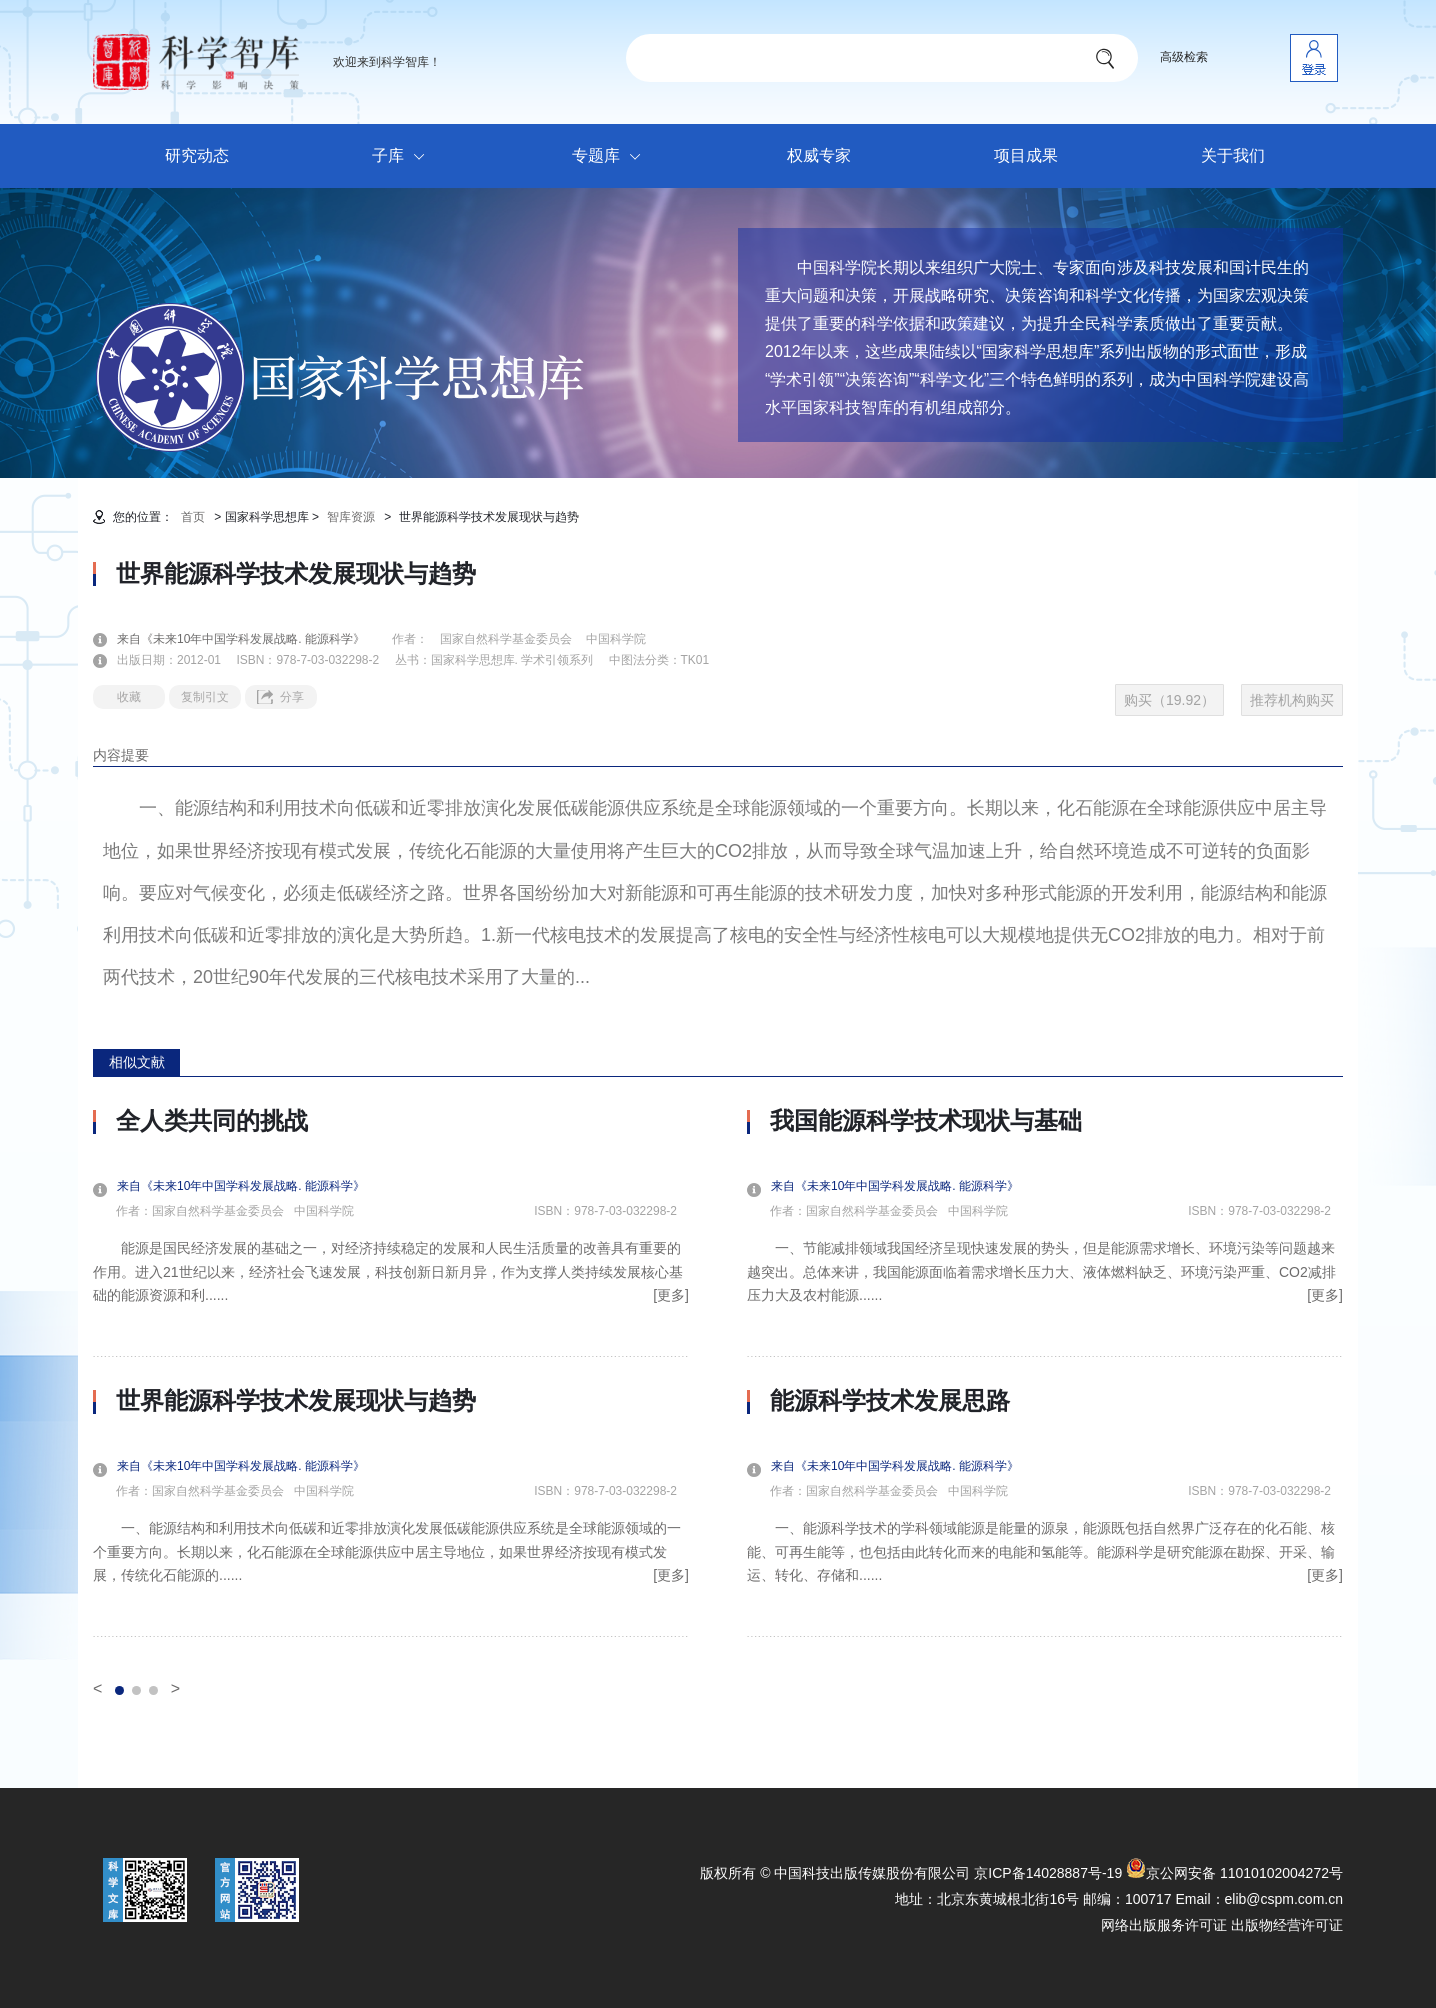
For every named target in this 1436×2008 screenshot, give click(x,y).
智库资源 (351, 517)
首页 (193, 517)
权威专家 (819, 155)
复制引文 (205, 697)
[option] (391, 1372)
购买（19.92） (1169, 700)
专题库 (611, 157)
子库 (403, 157)
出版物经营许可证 (1287, 1925)
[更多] (671, 1295)
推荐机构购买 (1292, 700)
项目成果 (1026, 155)
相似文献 (137, 1062)
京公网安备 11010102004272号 (1234, 1873)
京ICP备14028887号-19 (1048, 1873)
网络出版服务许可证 (1164, 1925)
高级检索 (1184, 57)
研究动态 (197, 155)
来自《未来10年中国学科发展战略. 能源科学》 (253, 639)
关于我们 (1233, 155)
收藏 (129, 697)
